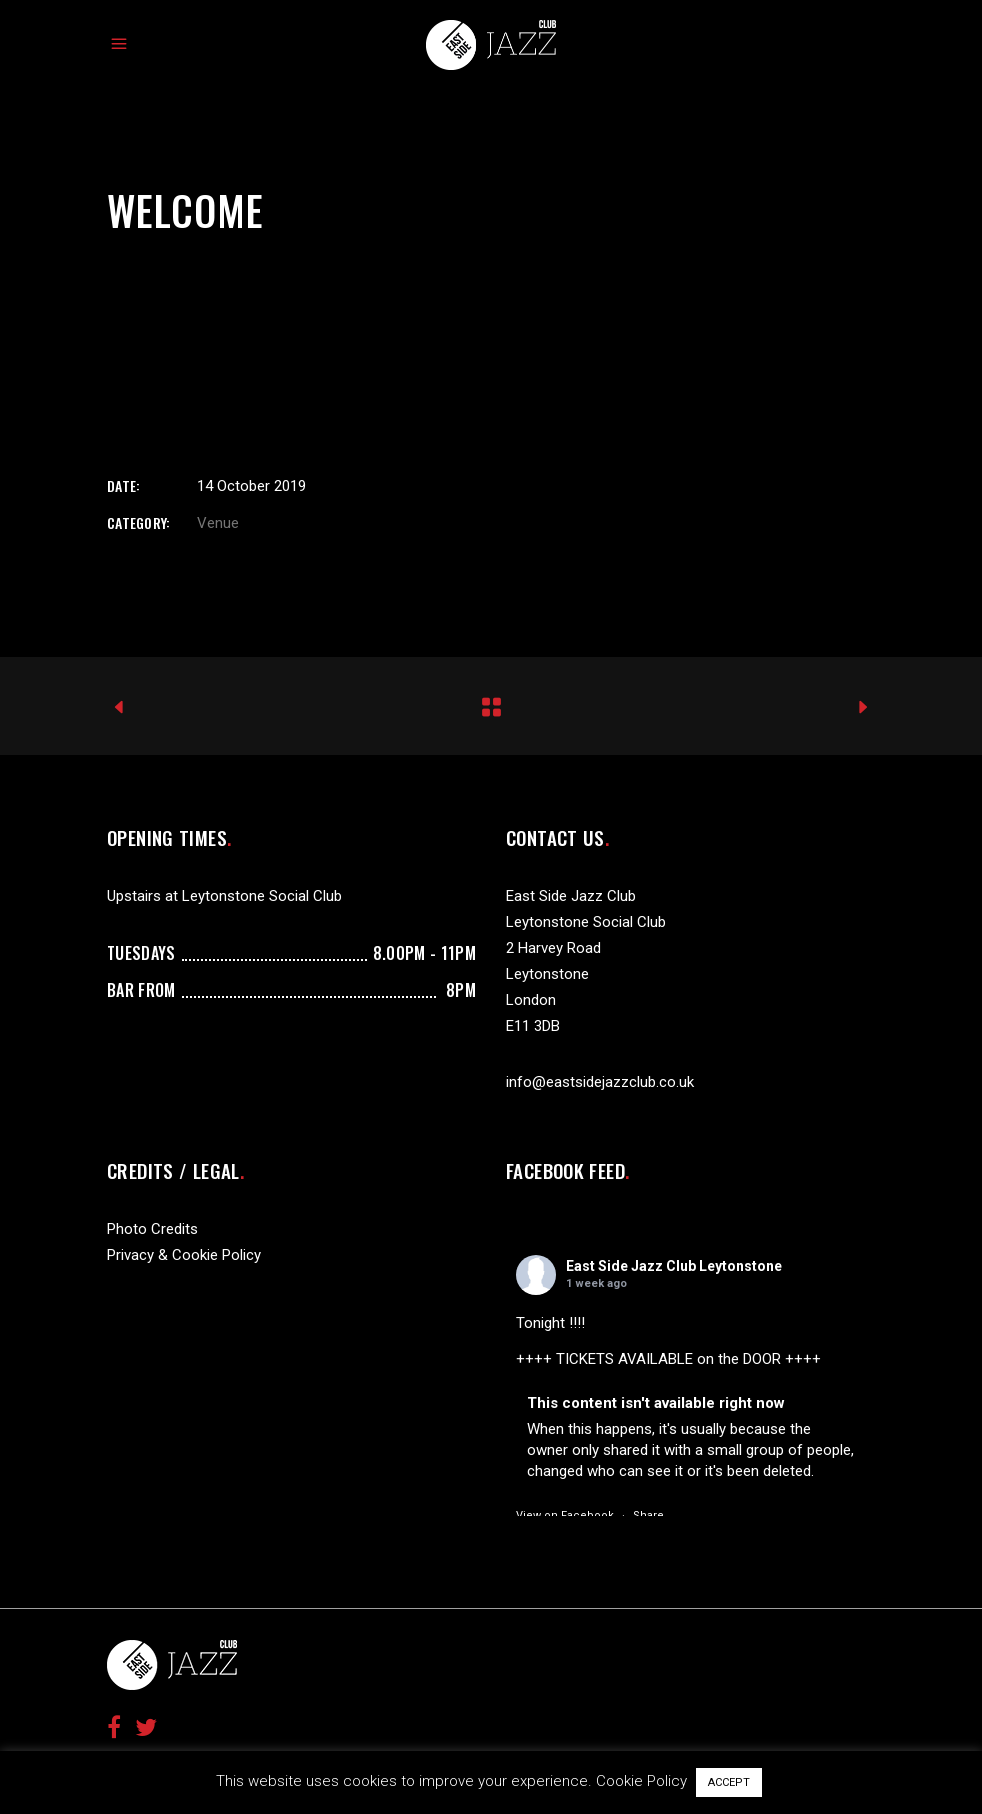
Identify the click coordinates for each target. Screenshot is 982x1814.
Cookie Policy (641, 1781)
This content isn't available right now (656, 1403)
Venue (218, 523)
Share (648, 1515)
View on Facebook (565, 1515)
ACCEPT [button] (729, 1782)
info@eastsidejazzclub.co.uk (600, 1082)
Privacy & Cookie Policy (184, 1255)
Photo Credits (152, 1229)
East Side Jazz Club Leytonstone (674, 1266)
